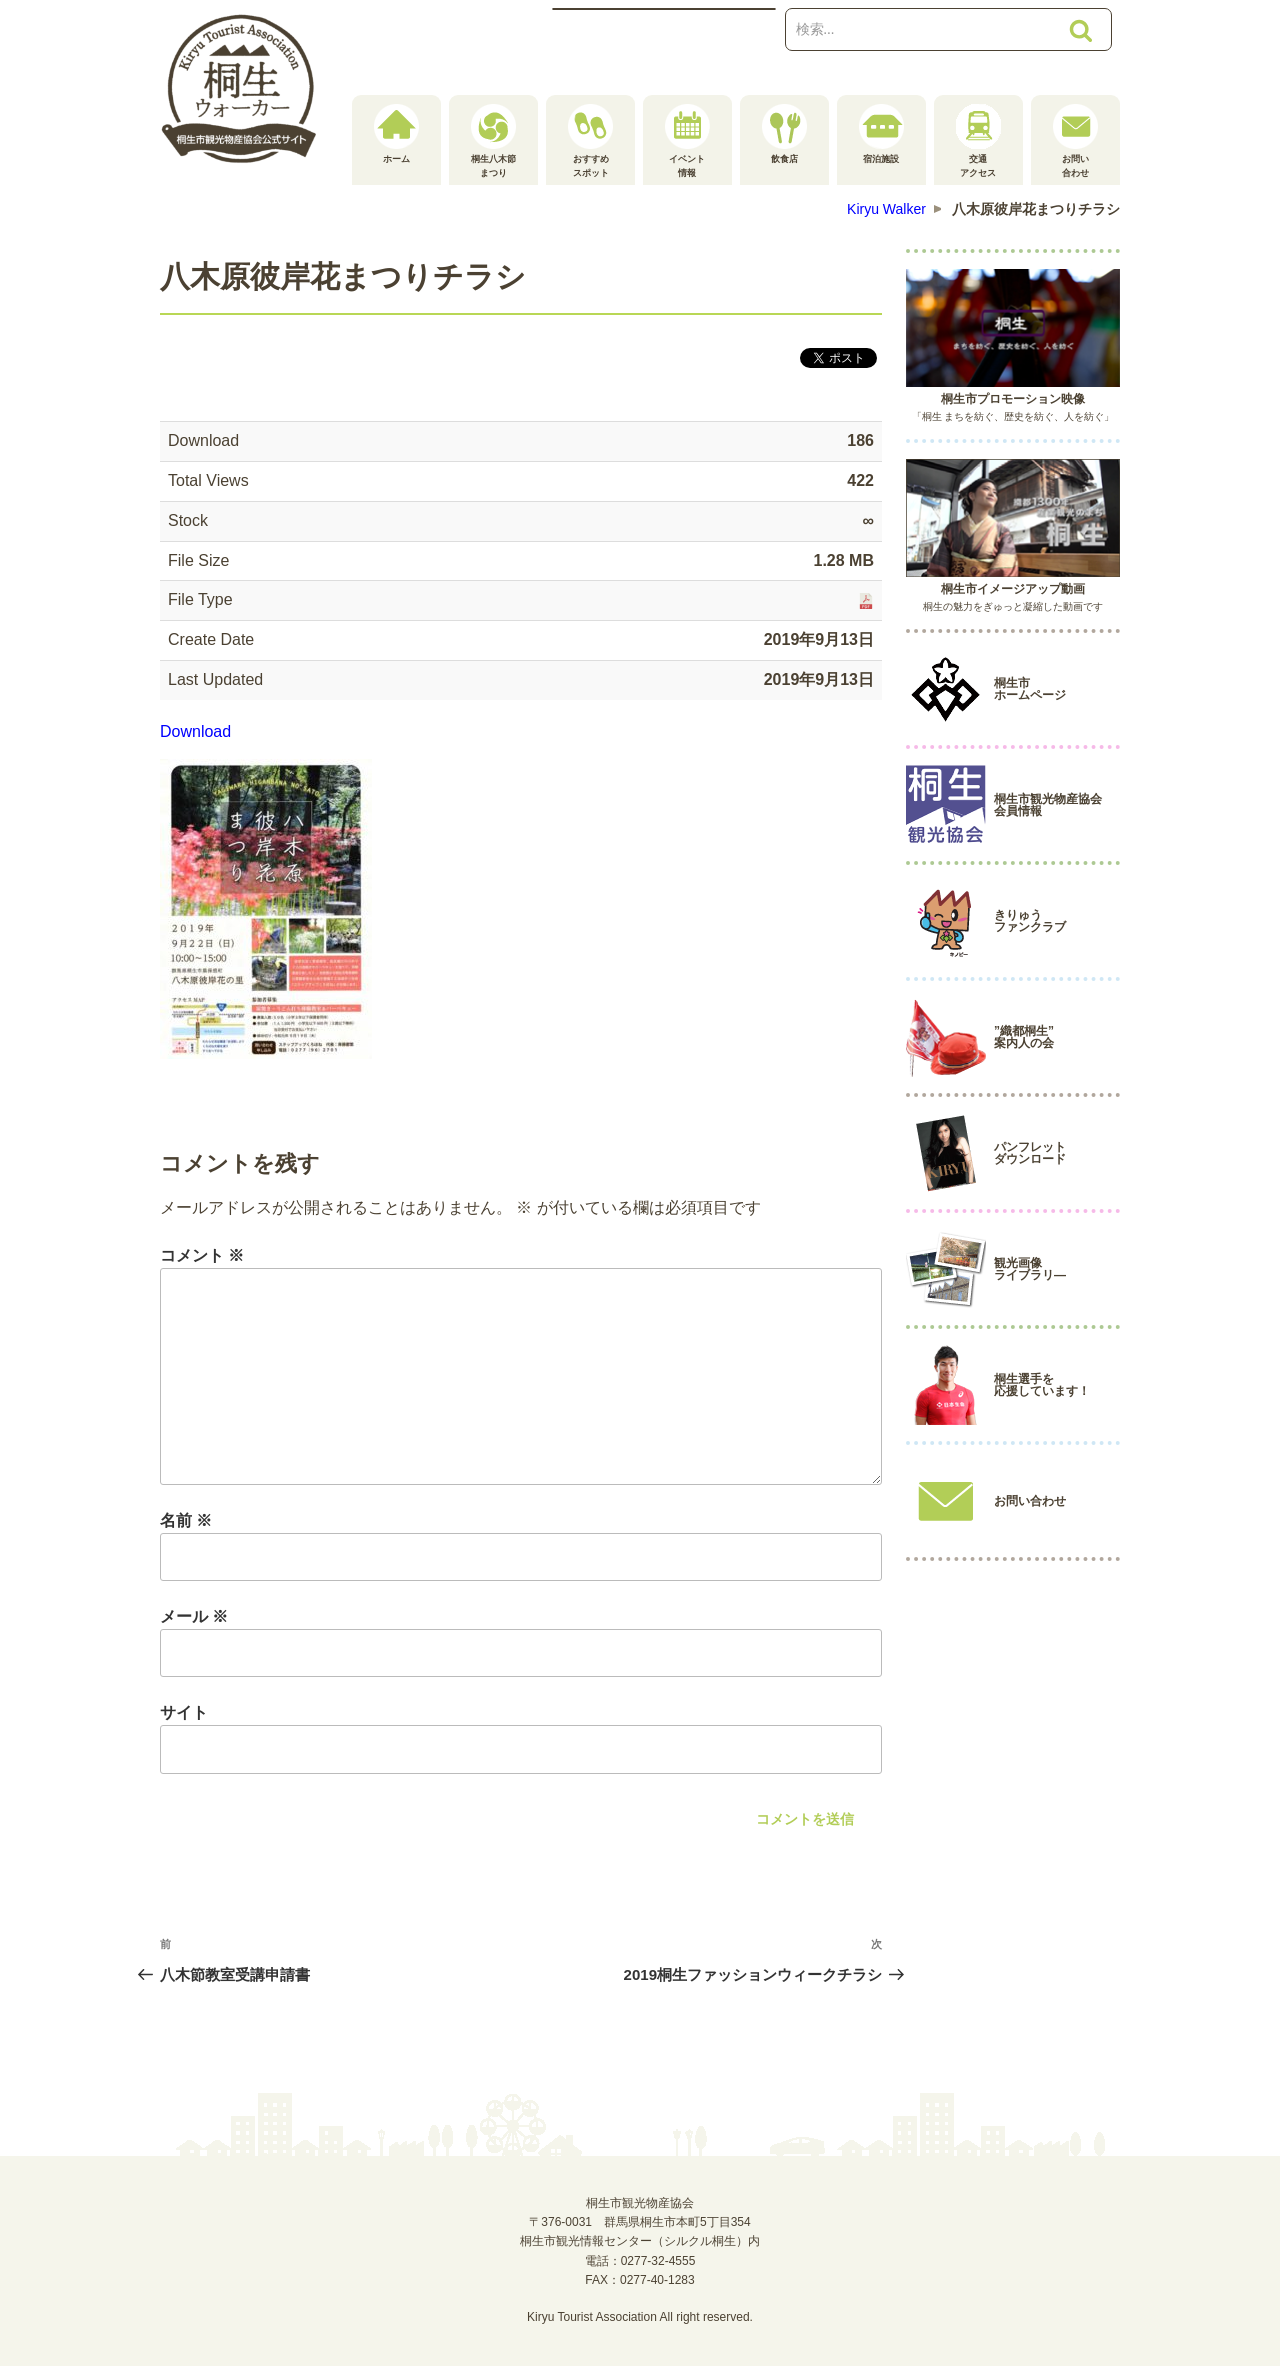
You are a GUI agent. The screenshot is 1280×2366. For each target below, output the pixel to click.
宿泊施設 (881, 134)
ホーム (396, 134)
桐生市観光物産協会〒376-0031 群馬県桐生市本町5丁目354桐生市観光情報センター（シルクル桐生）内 (640, 2222)
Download (195, 731)
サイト (184, 1712)
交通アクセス (978, 141)
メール (194, 1616)
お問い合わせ (1075, 141)
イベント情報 (687, 141)
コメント (202, 1255)
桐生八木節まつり (493, 141)
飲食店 (784, 134)
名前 (186, 1520)
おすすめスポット (590, 141)
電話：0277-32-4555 (640, 2261)
